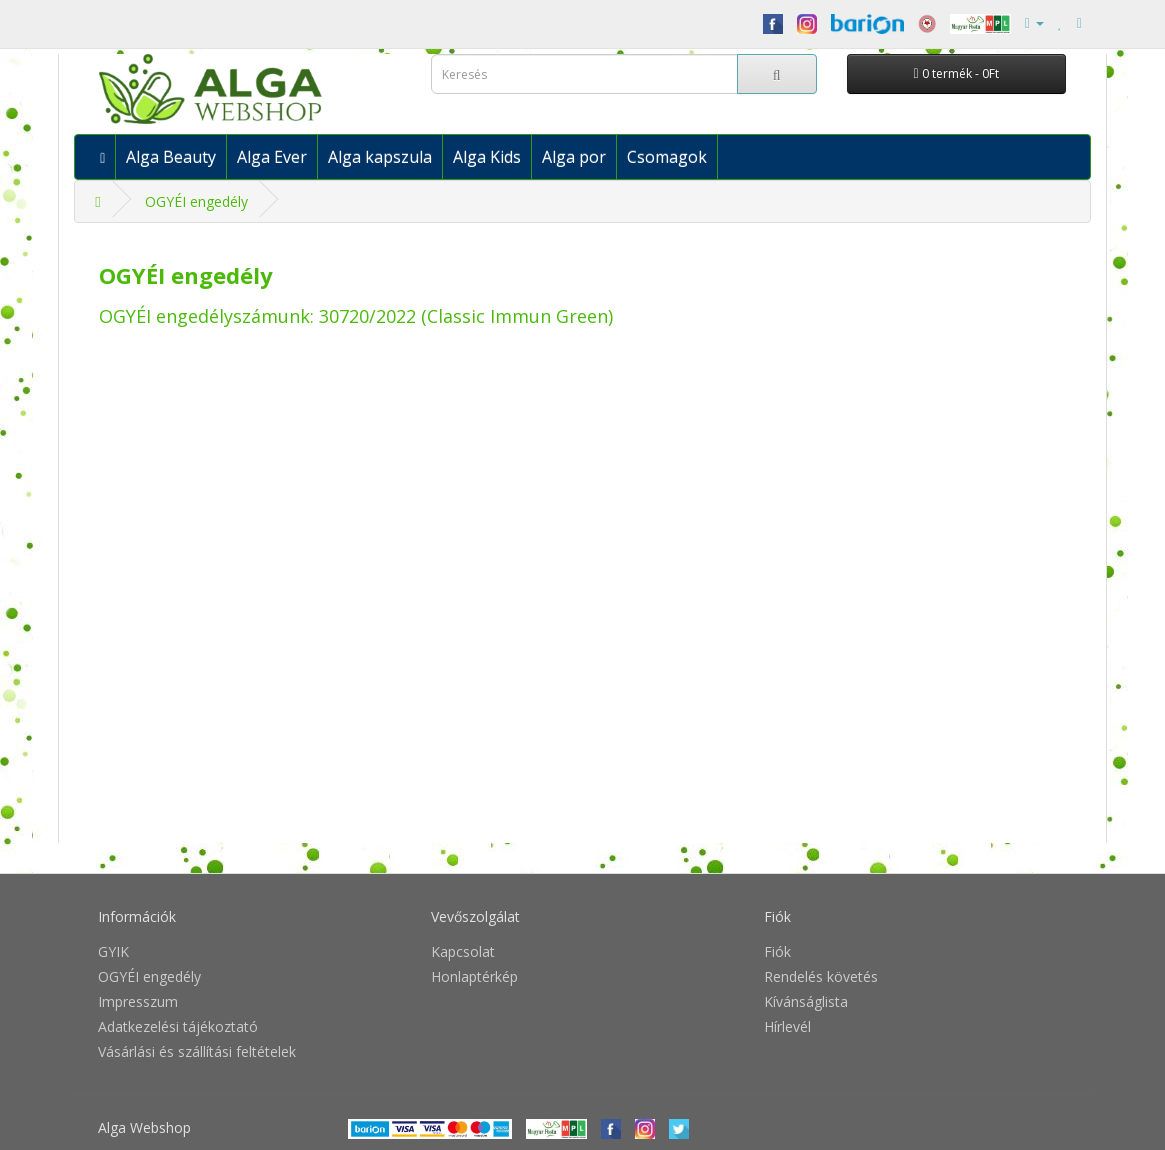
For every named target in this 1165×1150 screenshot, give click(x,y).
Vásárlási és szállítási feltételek (197, 1051)
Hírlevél (787, 1026)
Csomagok (667, 157)
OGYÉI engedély (196, 201)
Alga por (574, 157)
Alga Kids (487, 157)
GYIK (113, 951)
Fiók (777, 951)
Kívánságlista (806, 1001)
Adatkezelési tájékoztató (178, 1026)
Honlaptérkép (474, 976)
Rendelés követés (821, 976)
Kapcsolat (463, 951)
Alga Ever (272, 157)
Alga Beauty (171, 157)
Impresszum (138, 1001)
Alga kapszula (380, 157)
